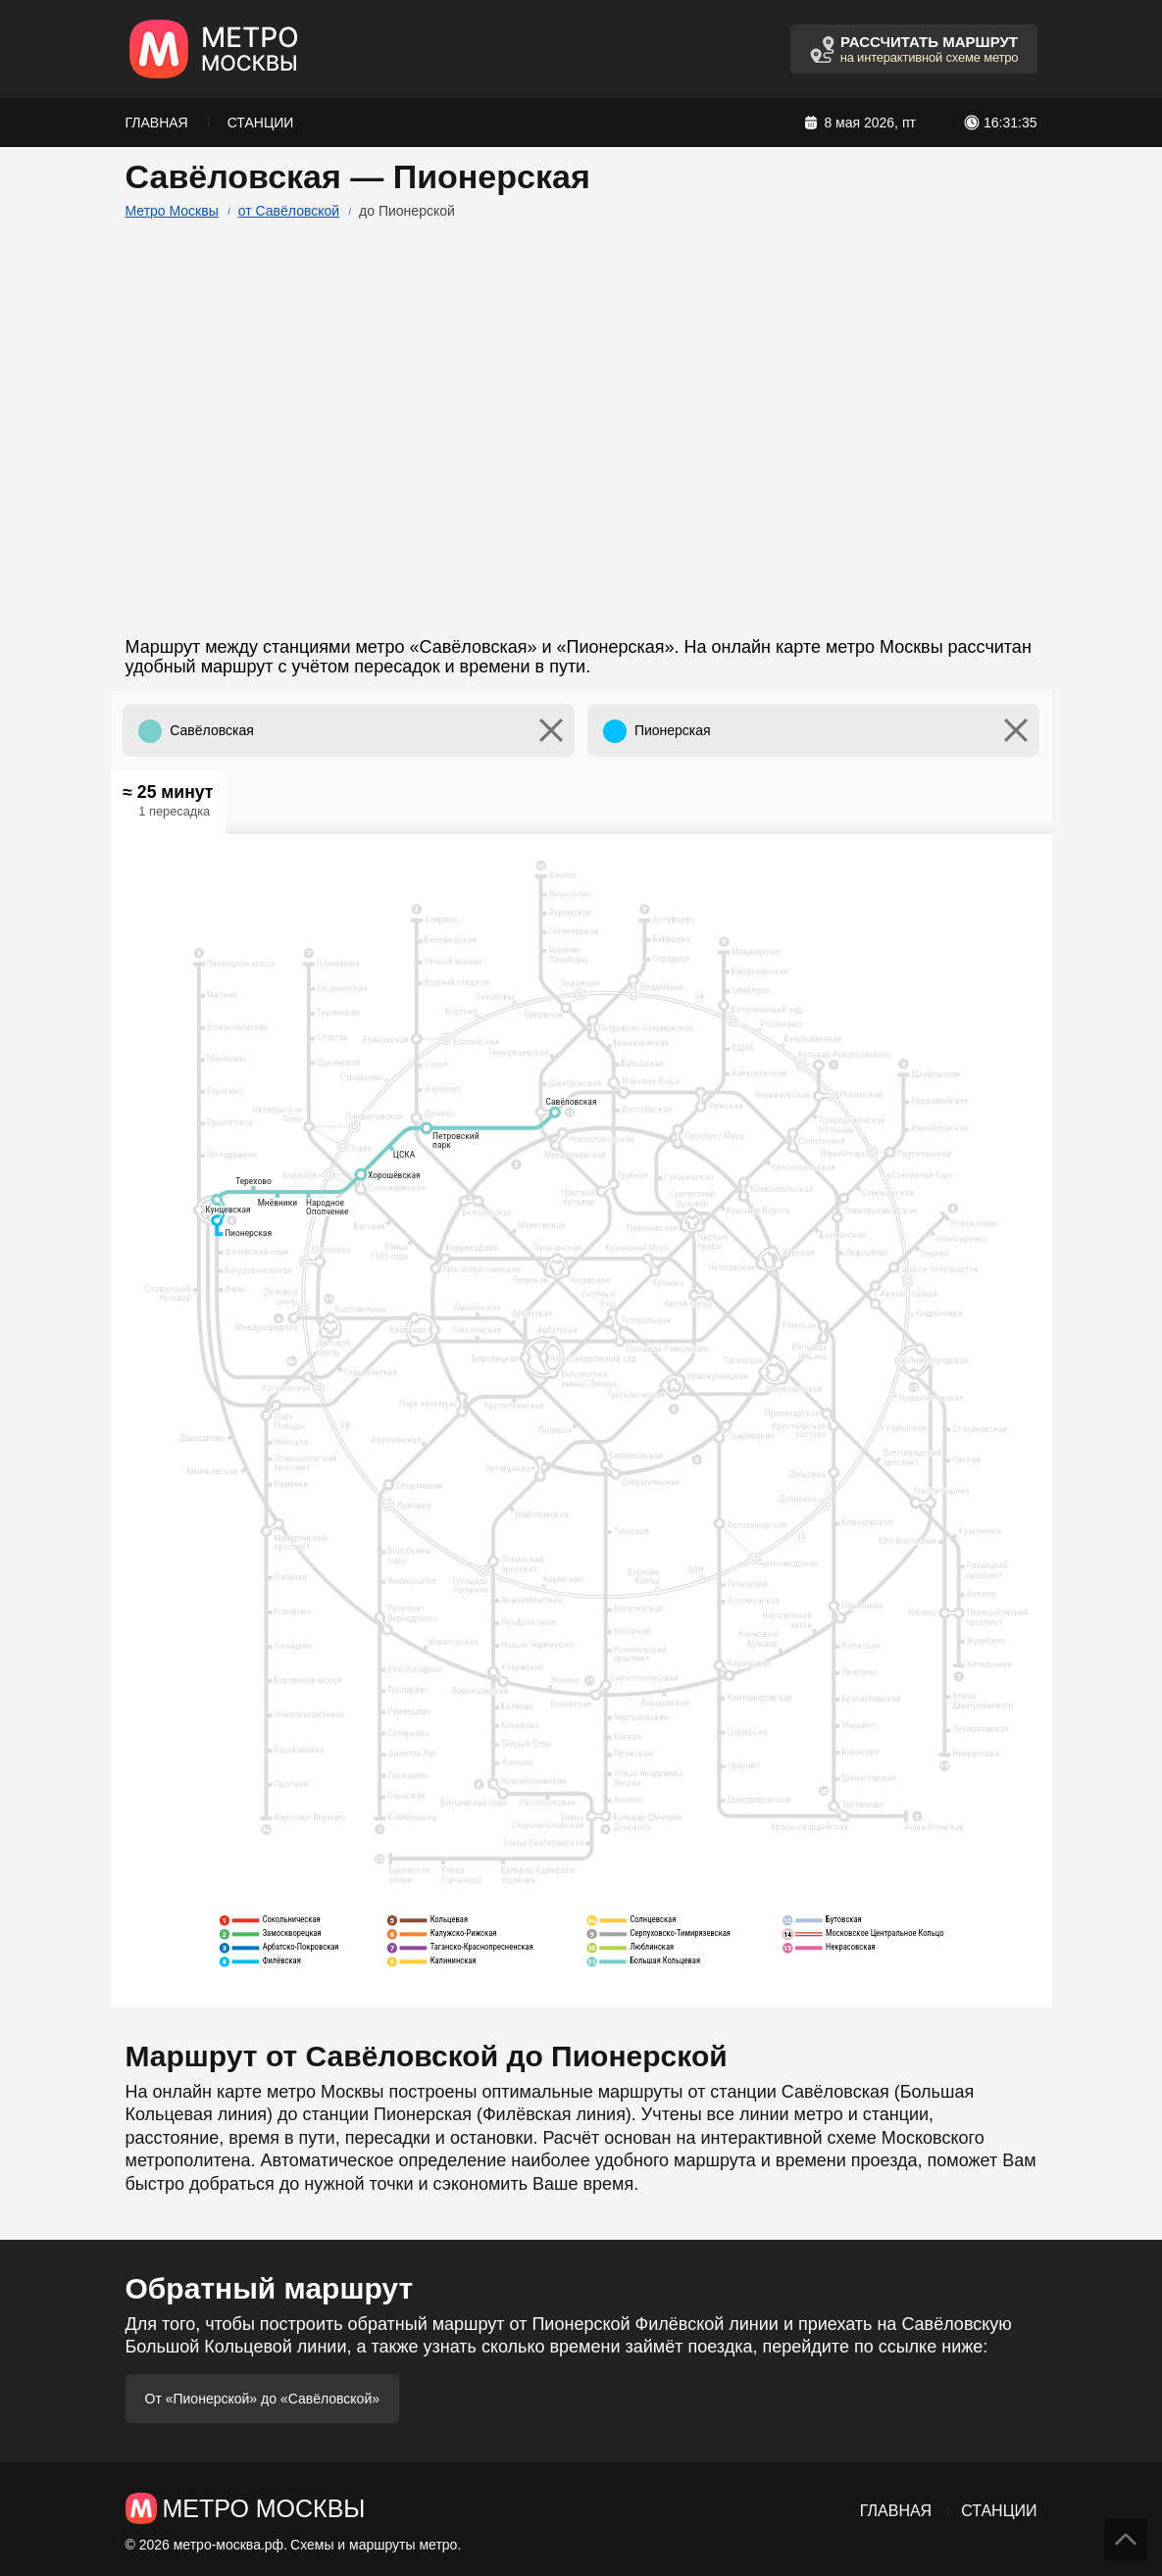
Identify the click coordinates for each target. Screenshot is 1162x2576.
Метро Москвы (172, 211)
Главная (157, 122)
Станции (260, 122)
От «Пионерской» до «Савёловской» (262, 2398)
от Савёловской (288, 211)
